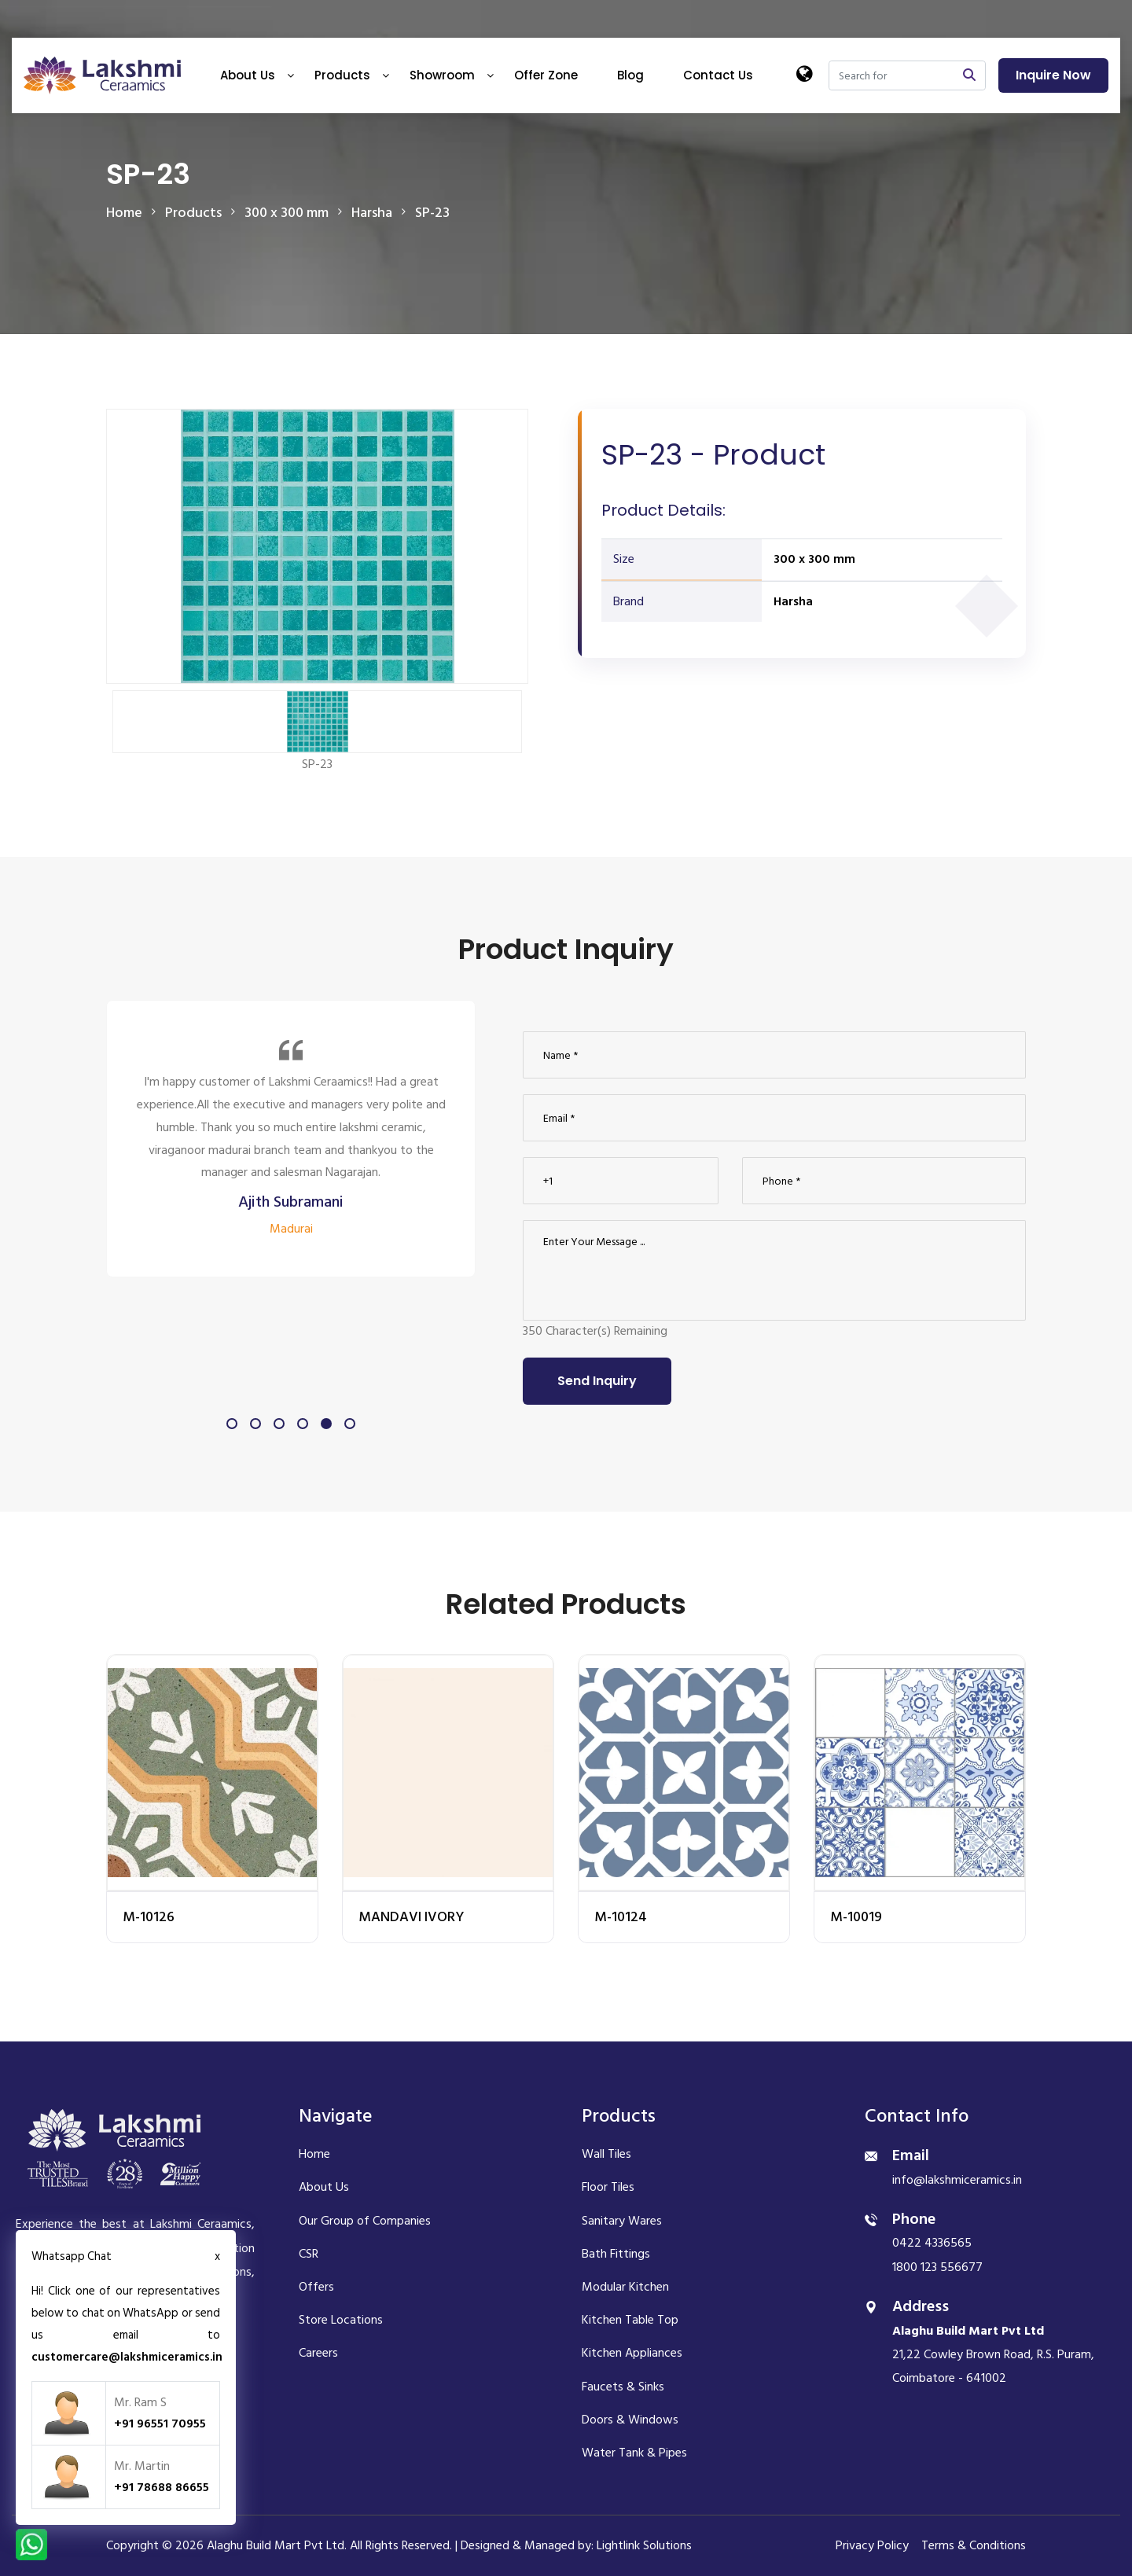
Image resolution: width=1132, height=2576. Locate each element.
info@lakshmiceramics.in (957, 2180)
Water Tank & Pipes (634, 2452)
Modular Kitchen (625, 2287)
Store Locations (341, 2320)
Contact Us (718, 75)
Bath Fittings (616, 2253)
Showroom (442, 75)
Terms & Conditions (973, 2545)
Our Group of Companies (365, 2220)
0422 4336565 (932, 2242)
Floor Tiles (608, 2187)
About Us (247, 75)
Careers (318, 2353)
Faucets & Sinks (623, 2386)
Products (342, 75)
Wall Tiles (606, 2154)
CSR (308, 2253)
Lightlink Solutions (644, 2545)
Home (124, 212)
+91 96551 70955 (160, 2423)
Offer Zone (546, 75)
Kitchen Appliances (632, 2353)
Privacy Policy (872, 2545)
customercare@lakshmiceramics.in (126, 2357)
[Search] (891, 75)
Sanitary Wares (622, 2220)
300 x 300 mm (814, 559)
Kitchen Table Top (630, 2320)
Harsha (793, 601)
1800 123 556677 (937, 2267)
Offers (316, 2287)
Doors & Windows (630, 2419)
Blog (630, 75)
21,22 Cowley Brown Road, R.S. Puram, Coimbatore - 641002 (993, 2355)
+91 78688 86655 (161, 2487)
